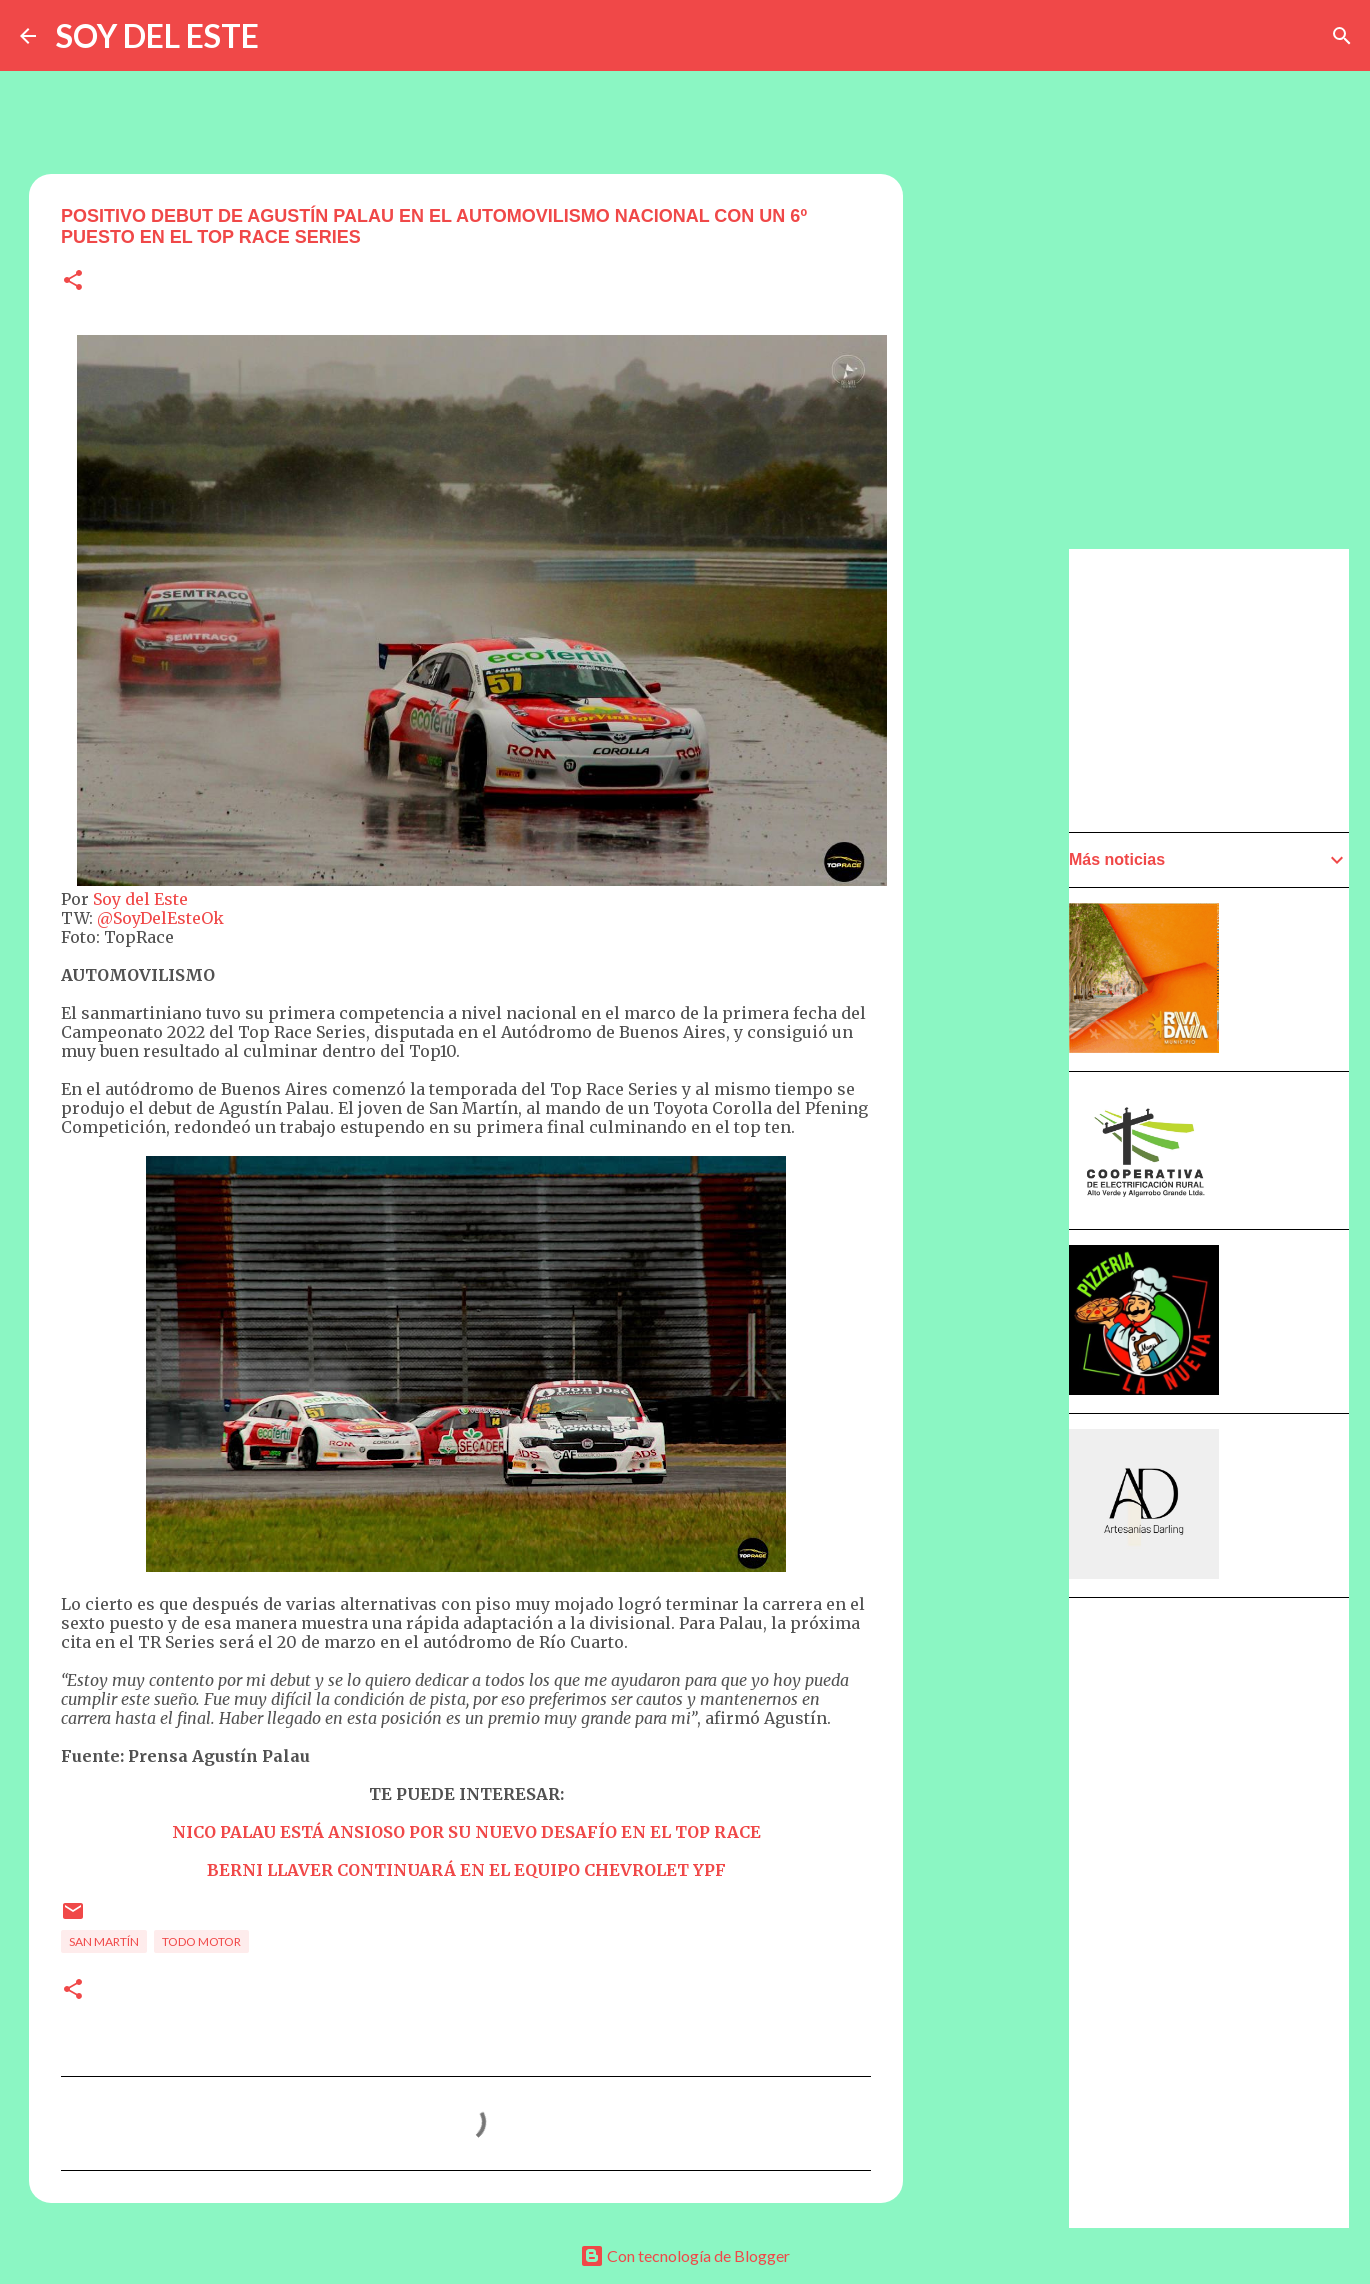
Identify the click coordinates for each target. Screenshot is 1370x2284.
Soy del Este (140, 899)
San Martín (104, 1941)
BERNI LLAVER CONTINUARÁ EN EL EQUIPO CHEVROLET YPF (466, 1870)
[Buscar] (1342, 36)
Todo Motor (201, 1941)
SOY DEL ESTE (157, 35)
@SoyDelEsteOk (160, 918)
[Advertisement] (1001, 1117)
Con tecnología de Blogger (685, 2255)
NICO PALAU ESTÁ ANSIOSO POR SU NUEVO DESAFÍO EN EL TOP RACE (466, 1832)
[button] (73, 281)
